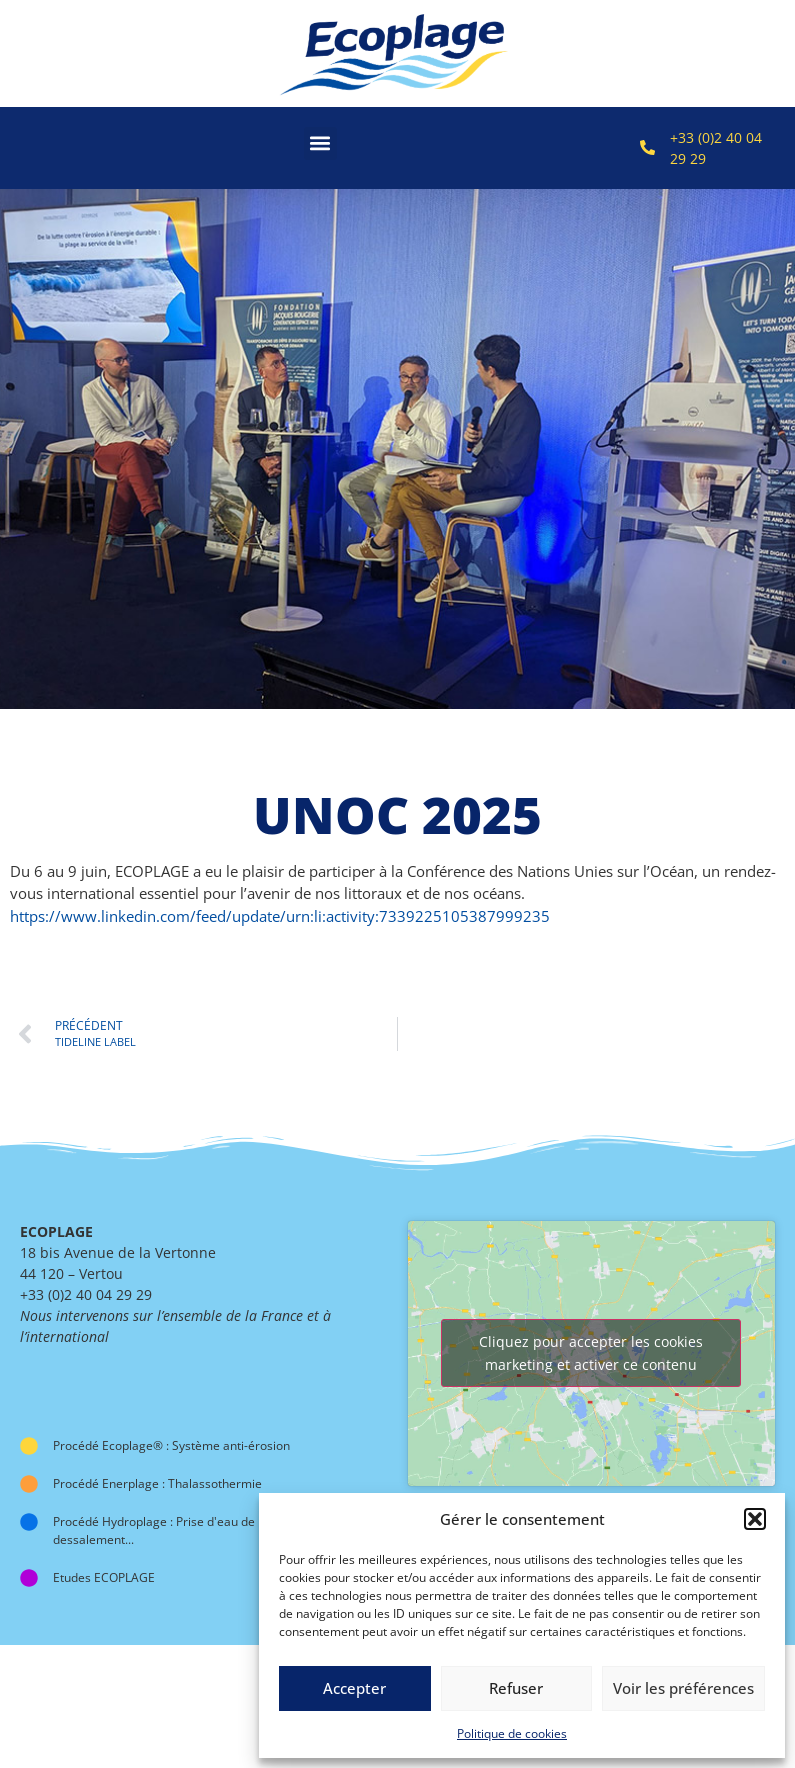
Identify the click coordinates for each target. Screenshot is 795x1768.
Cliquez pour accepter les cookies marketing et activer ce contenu (591, 1353)
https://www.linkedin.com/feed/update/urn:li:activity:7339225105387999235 (280, 916)
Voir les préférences (683, 1688)
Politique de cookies (512, 1733)
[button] (755, 1519)
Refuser (516, 1688)
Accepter (354, 1688)
